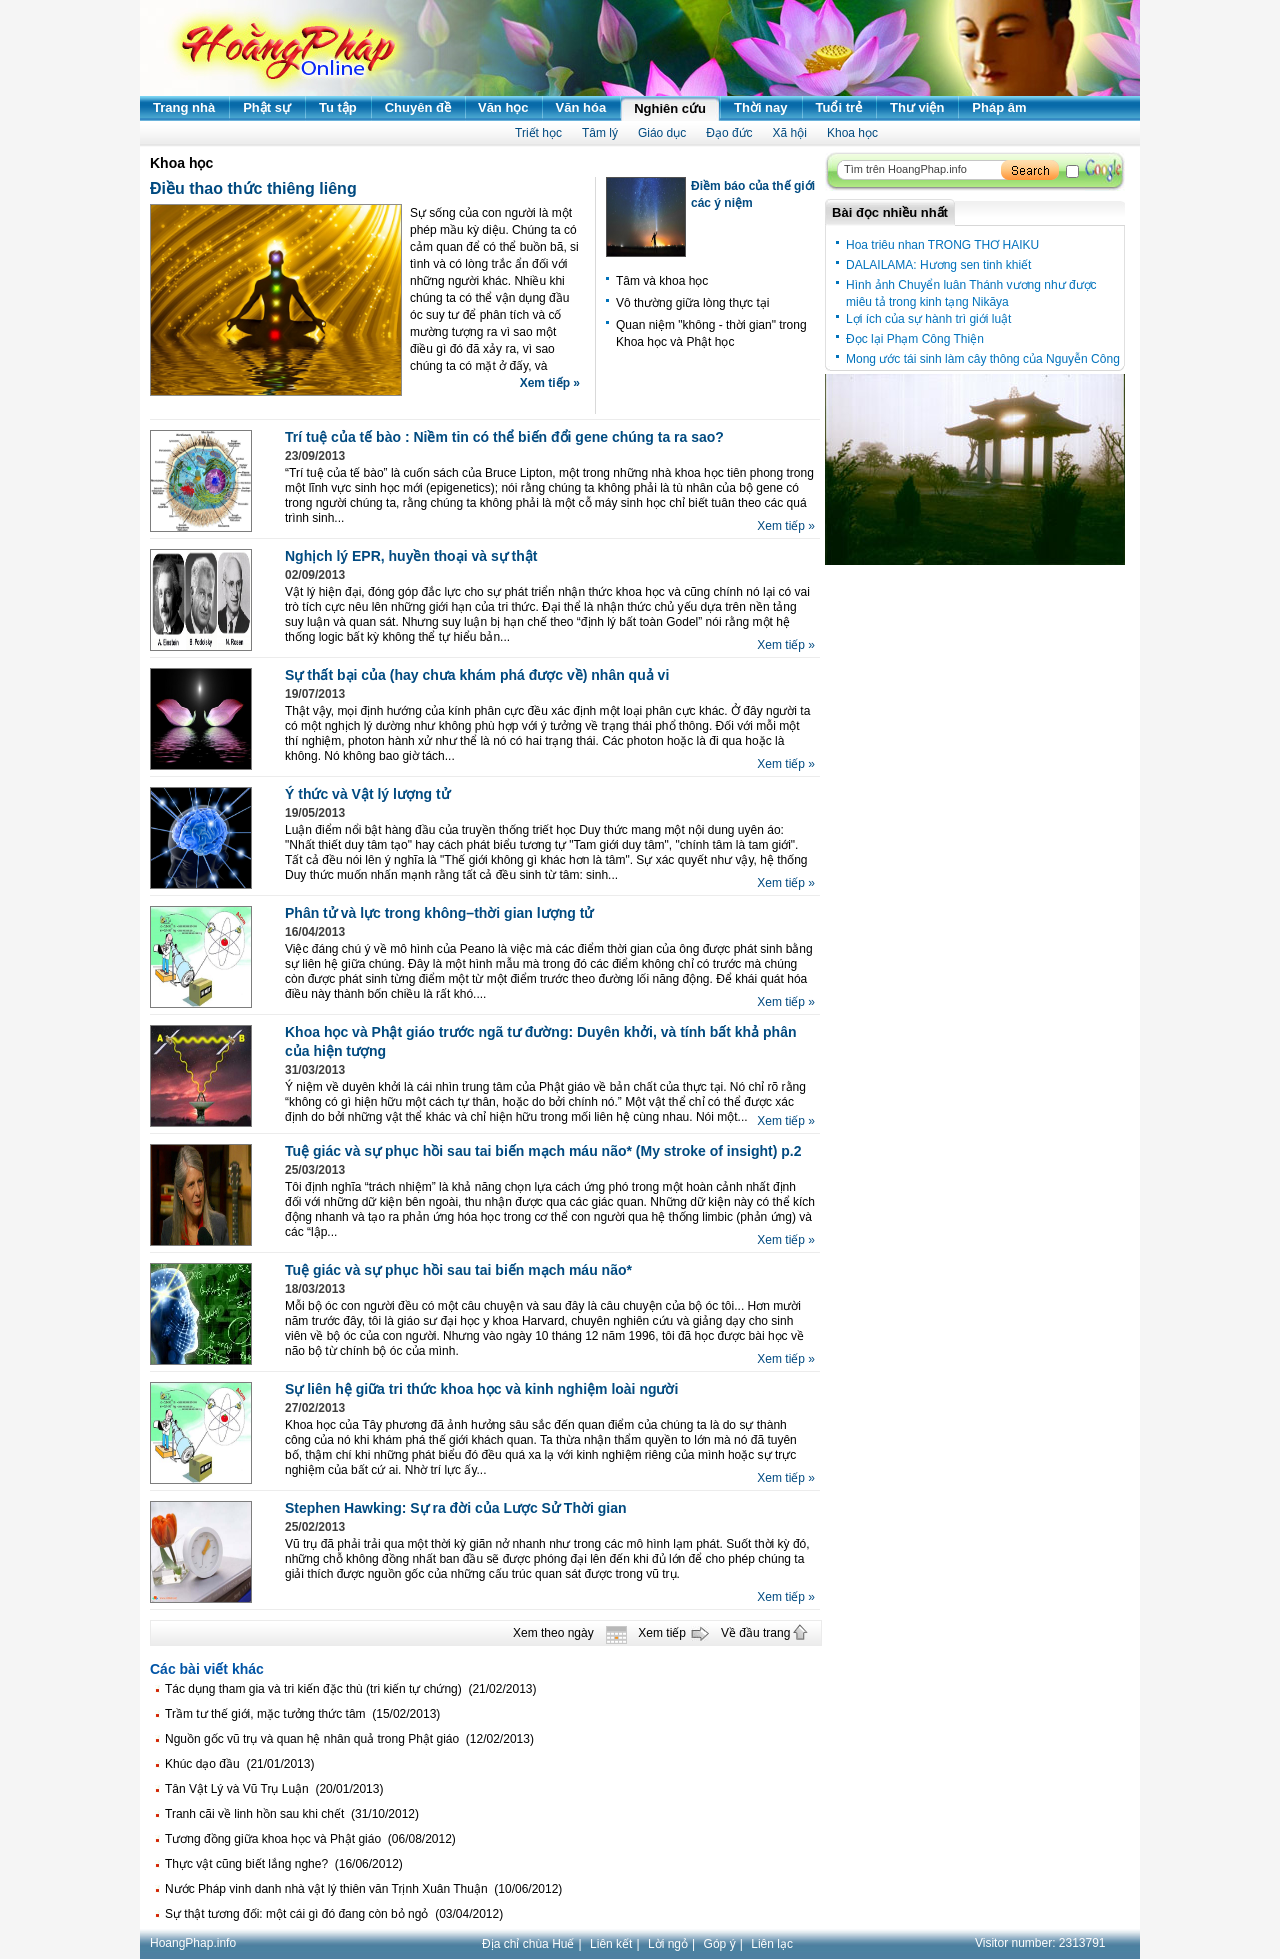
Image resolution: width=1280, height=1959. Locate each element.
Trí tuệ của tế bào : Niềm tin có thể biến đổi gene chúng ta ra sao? (504, 437)
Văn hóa (581, 107)
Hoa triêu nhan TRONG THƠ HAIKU (942, 245)
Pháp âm (999, 107)
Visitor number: (1040, 1943)
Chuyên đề (418, 107)
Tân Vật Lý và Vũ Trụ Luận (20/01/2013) (274, 1789)
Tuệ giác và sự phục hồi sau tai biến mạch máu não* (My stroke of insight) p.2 (543, 1151)
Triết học (538, 133)
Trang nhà (184, 107)
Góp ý (720, 1944)
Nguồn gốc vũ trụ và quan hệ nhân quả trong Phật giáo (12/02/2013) (349, 1739)
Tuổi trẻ (839, 107)
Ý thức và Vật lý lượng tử (367, 794)
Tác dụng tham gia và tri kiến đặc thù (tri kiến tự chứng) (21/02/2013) (351, 1689)
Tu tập (338, 107)
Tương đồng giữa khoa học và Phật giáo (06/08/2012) (310, 1839)
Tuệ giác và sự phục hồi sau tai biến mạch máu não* (458, 1270)
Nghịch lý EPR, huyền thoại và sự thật (411, 556)
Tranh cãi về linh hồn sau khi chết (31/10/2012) (292, 1814)
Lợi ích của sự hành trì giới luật (928, 319)
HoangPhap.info (193, 1943)
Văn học (503, 107)
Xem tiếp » (550, 383)
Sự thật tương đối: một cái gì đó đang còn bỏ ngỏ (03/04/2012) (334, 1914)
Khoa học (852, 133)
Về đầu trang (755, 1633)
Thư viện (917, 107)
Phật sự (267, 107)
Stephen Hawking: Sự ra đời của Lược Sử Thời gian (456, 1508)
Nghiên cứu (670, 108)
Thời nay (761, 107)
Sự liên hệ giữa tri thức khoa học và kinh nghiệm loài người (481, 1389)
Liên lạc (772, 1944)
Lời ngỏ (668, 1944)
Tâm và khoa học (662, 281)
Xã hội (790, 133)
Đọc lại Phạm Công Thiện (915, 339)
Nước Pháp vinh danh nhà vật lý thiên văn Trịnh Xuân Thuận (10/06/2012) (363, 1889)
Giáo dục (662, 133)
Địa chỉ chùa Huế (528, 1944)
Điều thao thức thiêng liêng (253, 188)
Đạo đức (729, 133)
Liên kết (611, 1944)
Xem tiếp (662, 1633)
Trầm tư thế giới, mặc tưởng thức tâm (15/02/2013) (302, 1714)
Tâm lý (600, 133)
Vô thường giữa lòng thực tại (692, 303)
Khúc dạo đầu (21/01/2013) (239, 1764)
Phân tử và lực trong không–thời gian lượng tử (439, 913)
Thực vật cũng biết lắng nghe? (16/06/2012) (284, 1864)
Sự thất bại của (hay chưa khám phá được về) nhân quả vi (477, 675)
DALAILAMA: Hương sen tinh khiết (938, 265)
